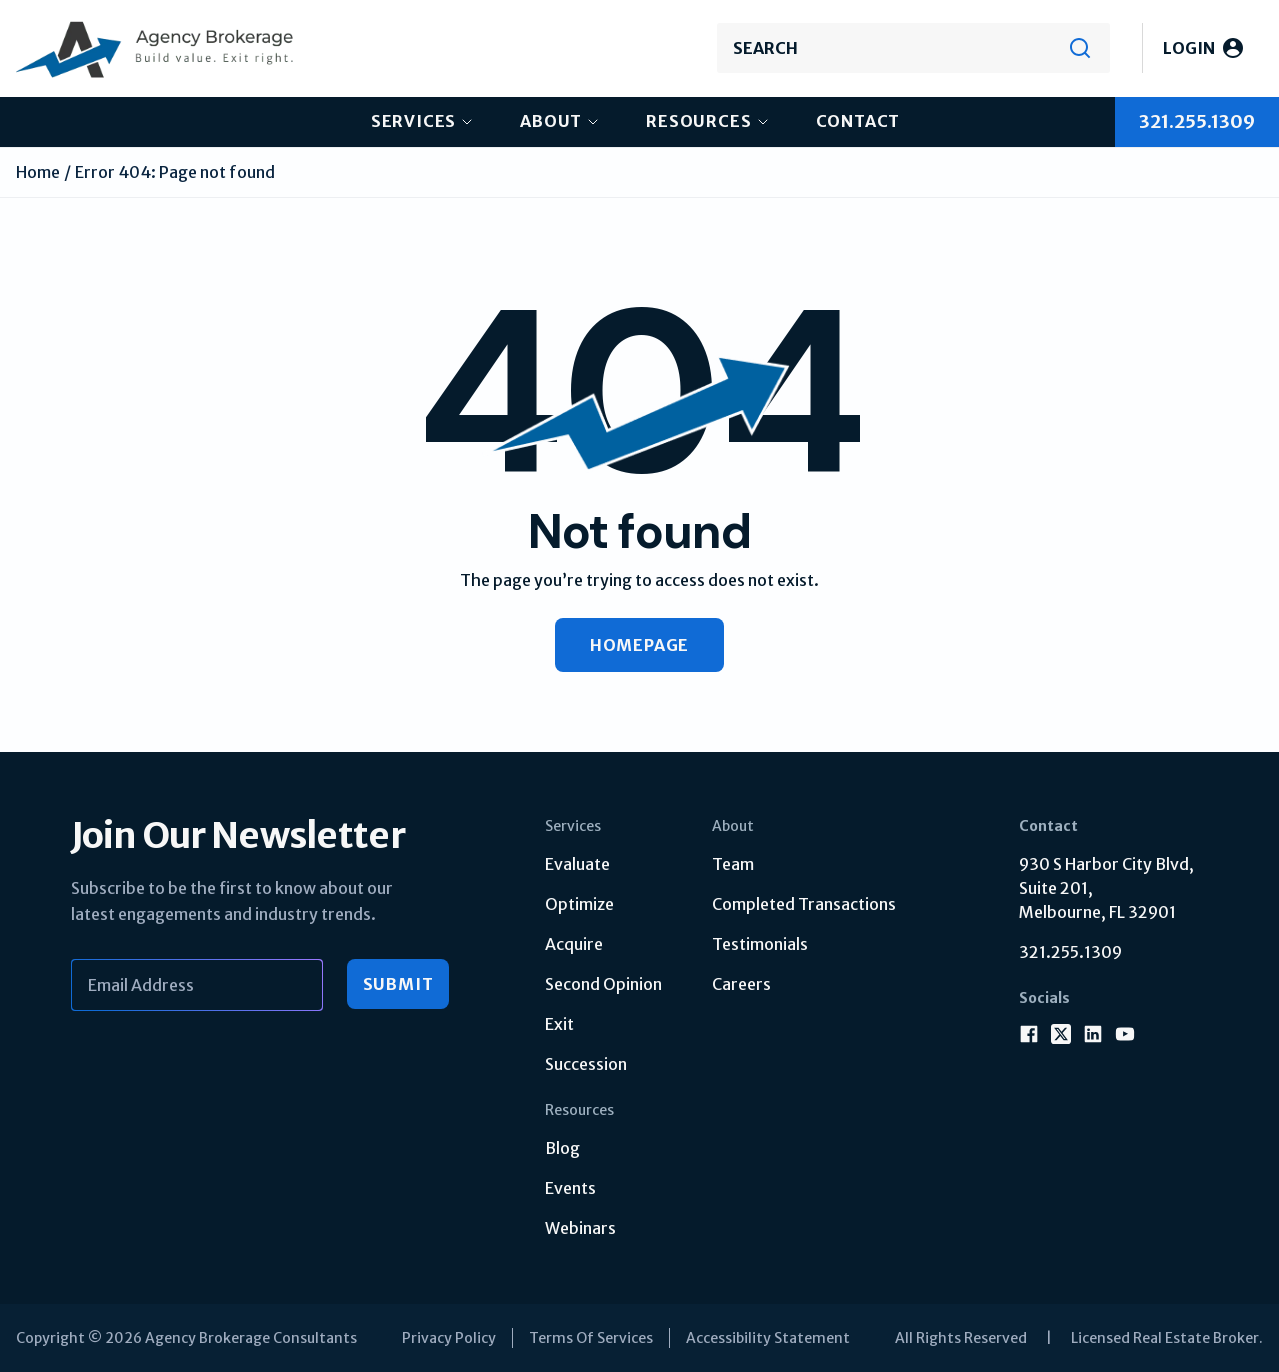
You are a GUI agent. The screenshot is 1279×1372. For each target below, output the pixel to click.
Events (570, 1188)
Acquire (574, 944)
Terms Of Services (591, 1338)
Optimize (579, 904)
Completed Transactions (804, 904)
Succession (586, 1064)
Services (413, 121)
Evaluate (577, 864)
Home (38, 172)
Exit (559, 1024)
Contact (858, 121)
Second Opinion (603, 984)
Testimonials (760, 944)
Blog (562, 1148)
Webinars (580, 1228)
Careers (741, 984)
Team (733, 864)
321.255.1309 (1070, 952)
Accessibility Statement (768, 1338)
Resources (698, 121)
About (551, 121)
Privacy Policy (449, 1338)
